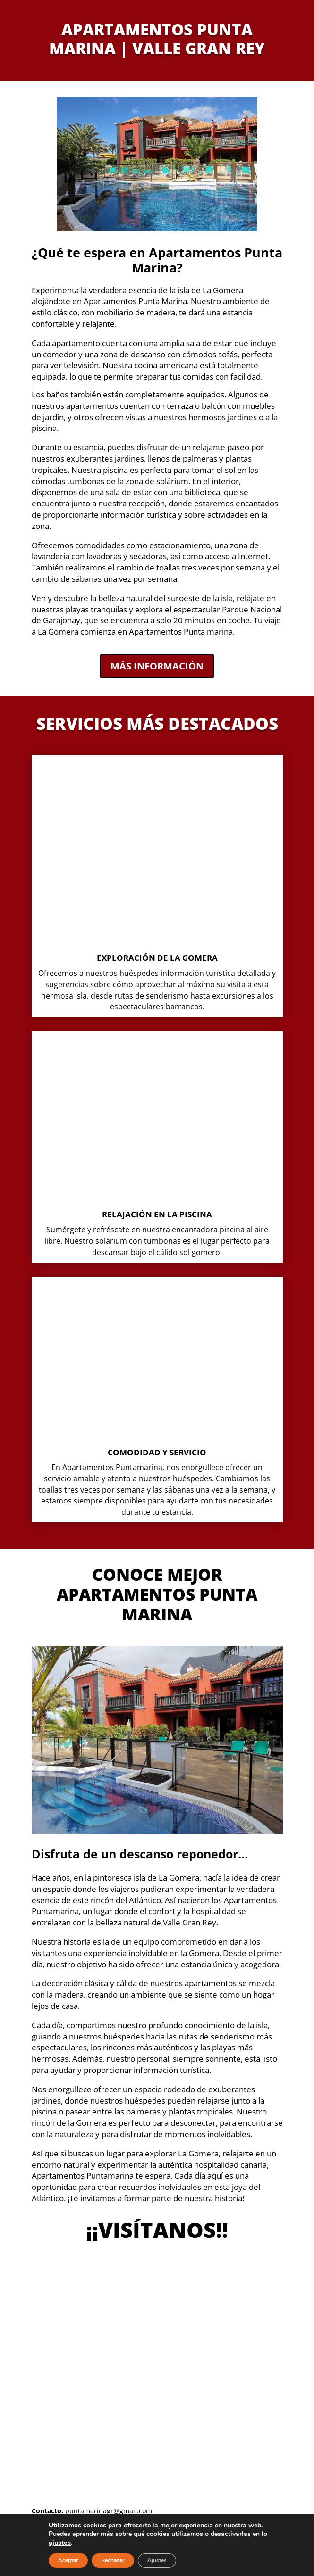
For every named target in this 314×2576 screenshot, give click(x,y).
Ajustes (157, 2560)
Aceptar (68, 2560)
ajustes (60, 2542)
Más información (157, 666)
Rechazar (113, 2560)
